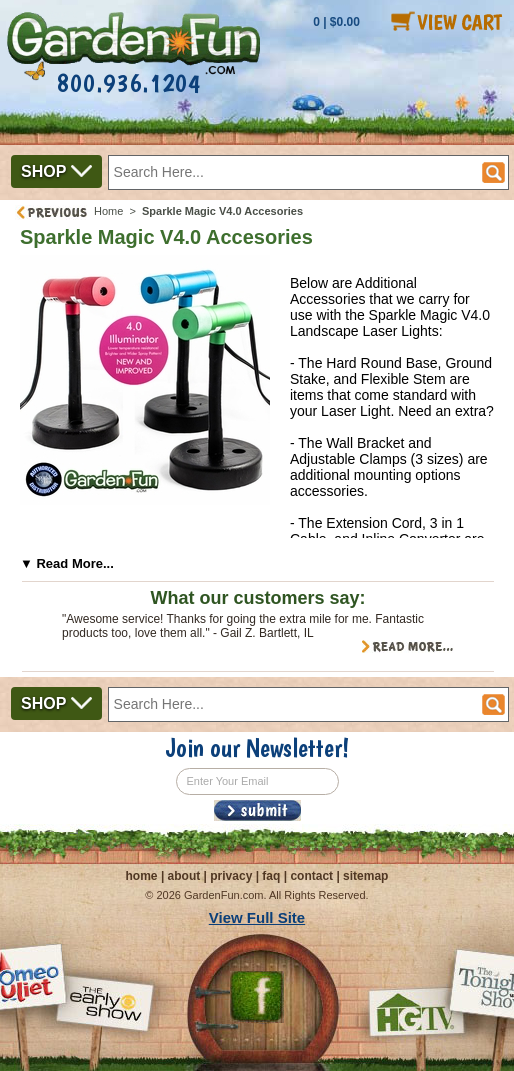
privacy (231, 876)
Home (108, 211)
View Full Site (257, 917)
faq (271, 876)
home (142, 876)
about (184, 876)
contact (311, 876)
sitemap (365, 876)
